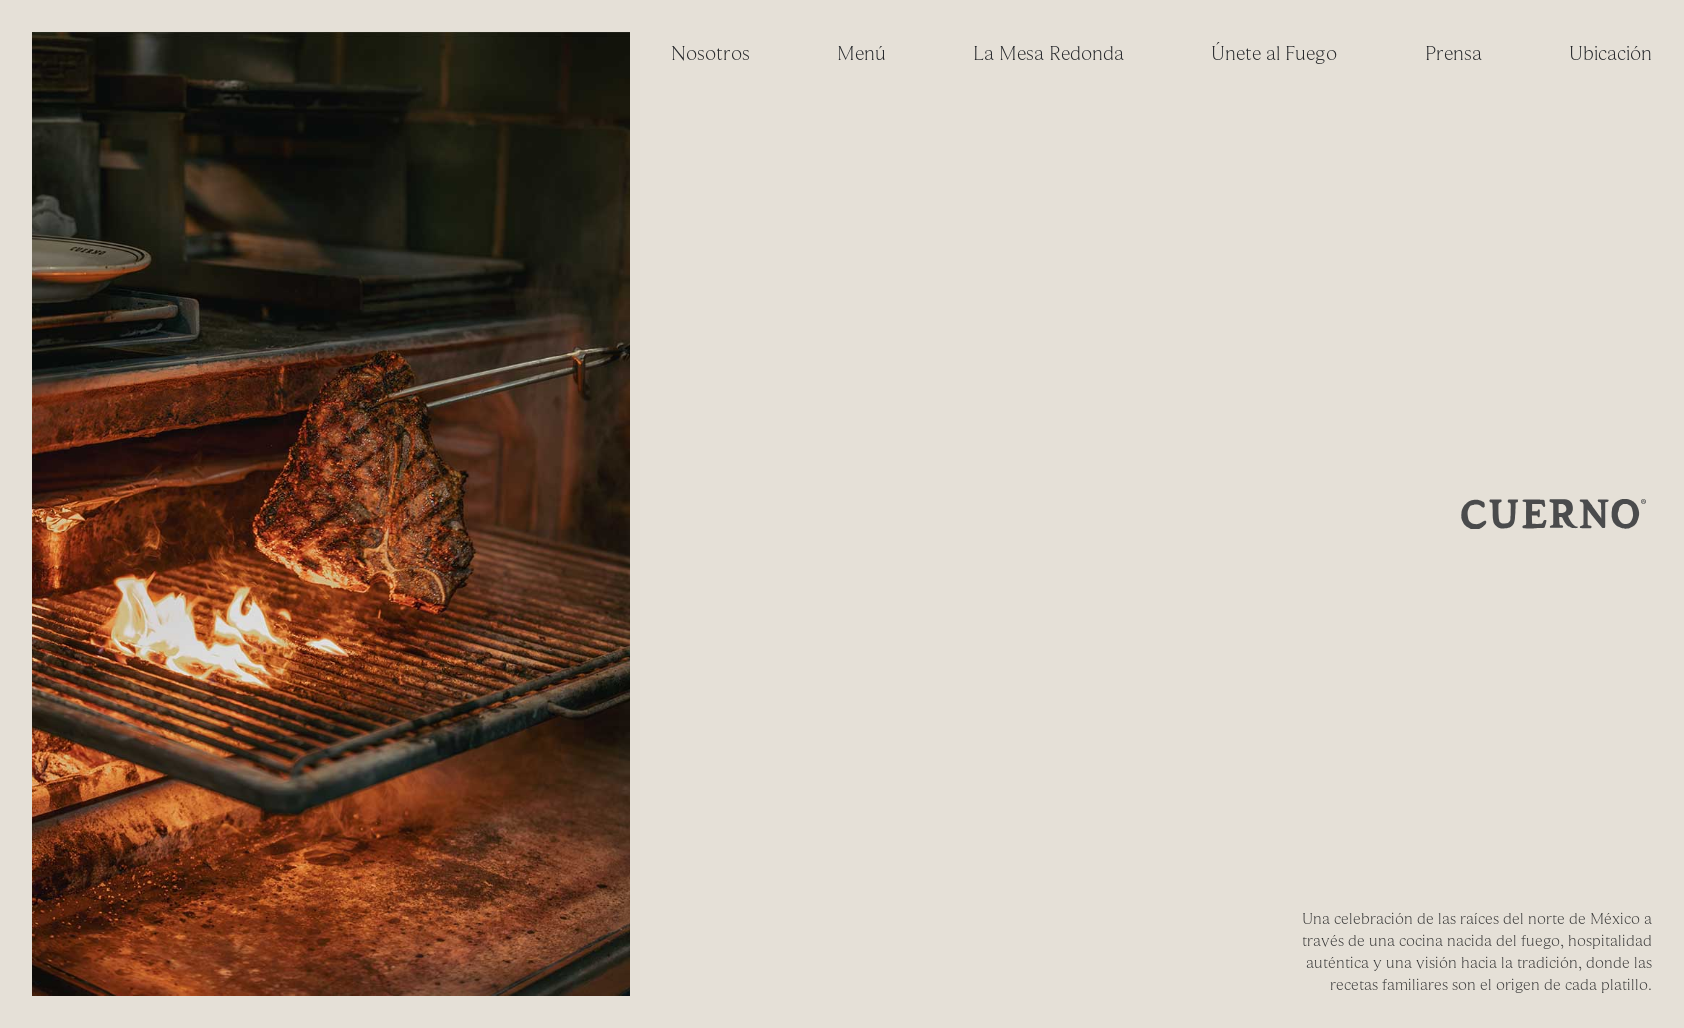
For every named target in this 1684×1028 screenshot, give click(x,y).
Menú (861, 53)
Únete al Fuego (1274, 53)
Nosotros (710, 53)
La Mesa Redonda (1048, 53)
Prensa (1453, 53)
